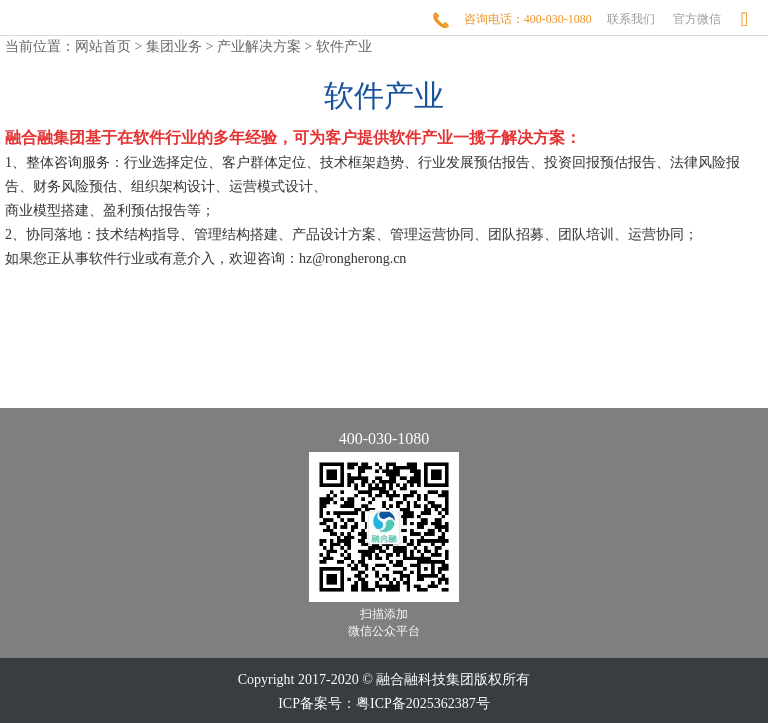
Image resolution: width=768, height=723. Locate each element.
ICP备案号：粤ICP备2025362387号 (384, 703)
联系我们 (631, 19)
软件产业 (344, 46)
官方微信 (697, 19)
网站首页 (103, 46)
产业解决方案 (259, 46)
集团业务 (174, 46)
